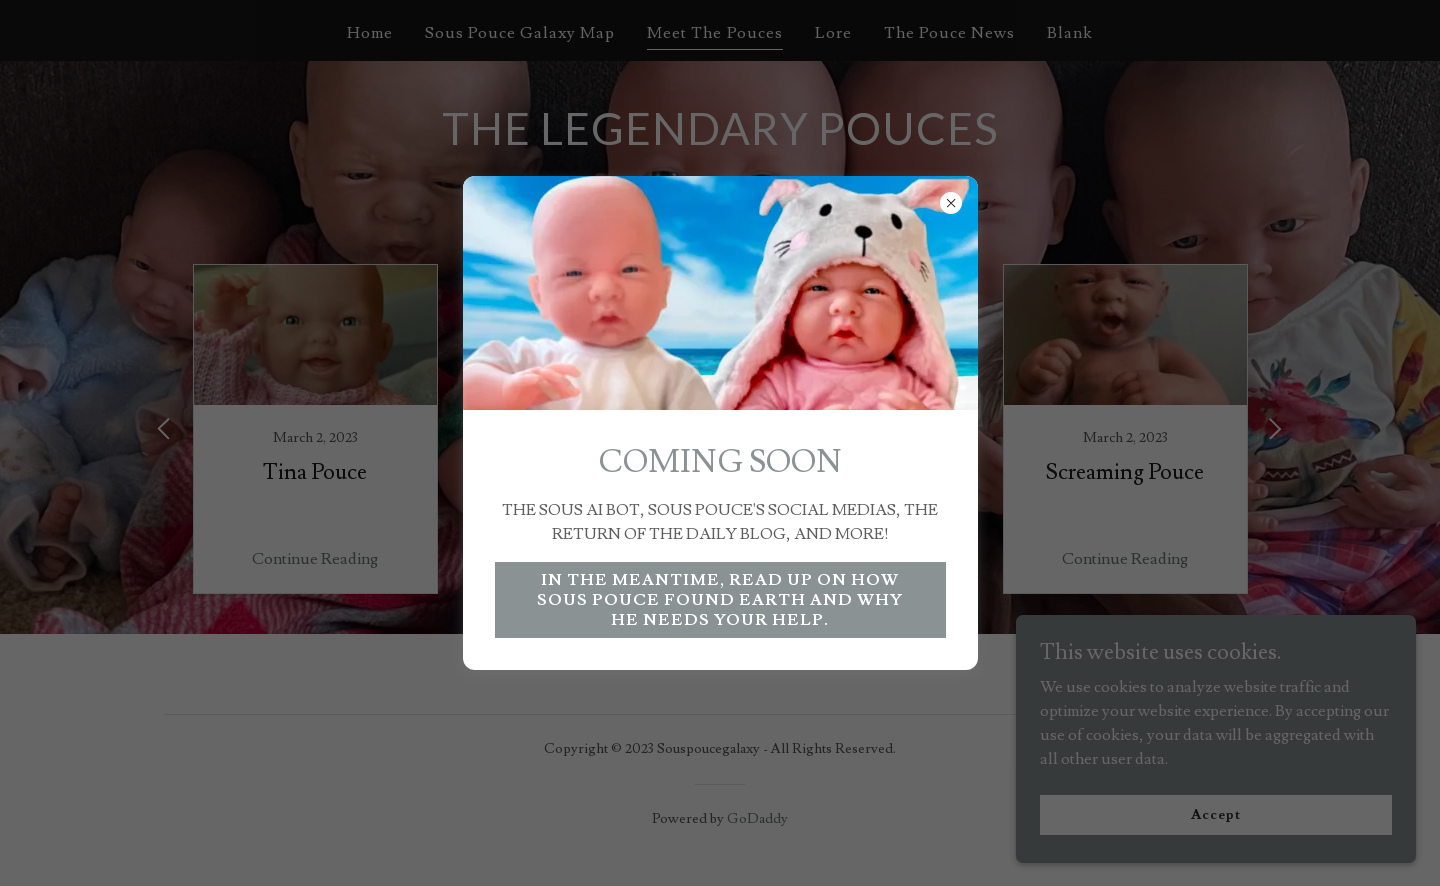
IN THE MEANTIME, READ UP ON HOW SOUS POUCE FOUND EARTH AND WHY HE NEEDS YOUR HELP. (720, 600)
